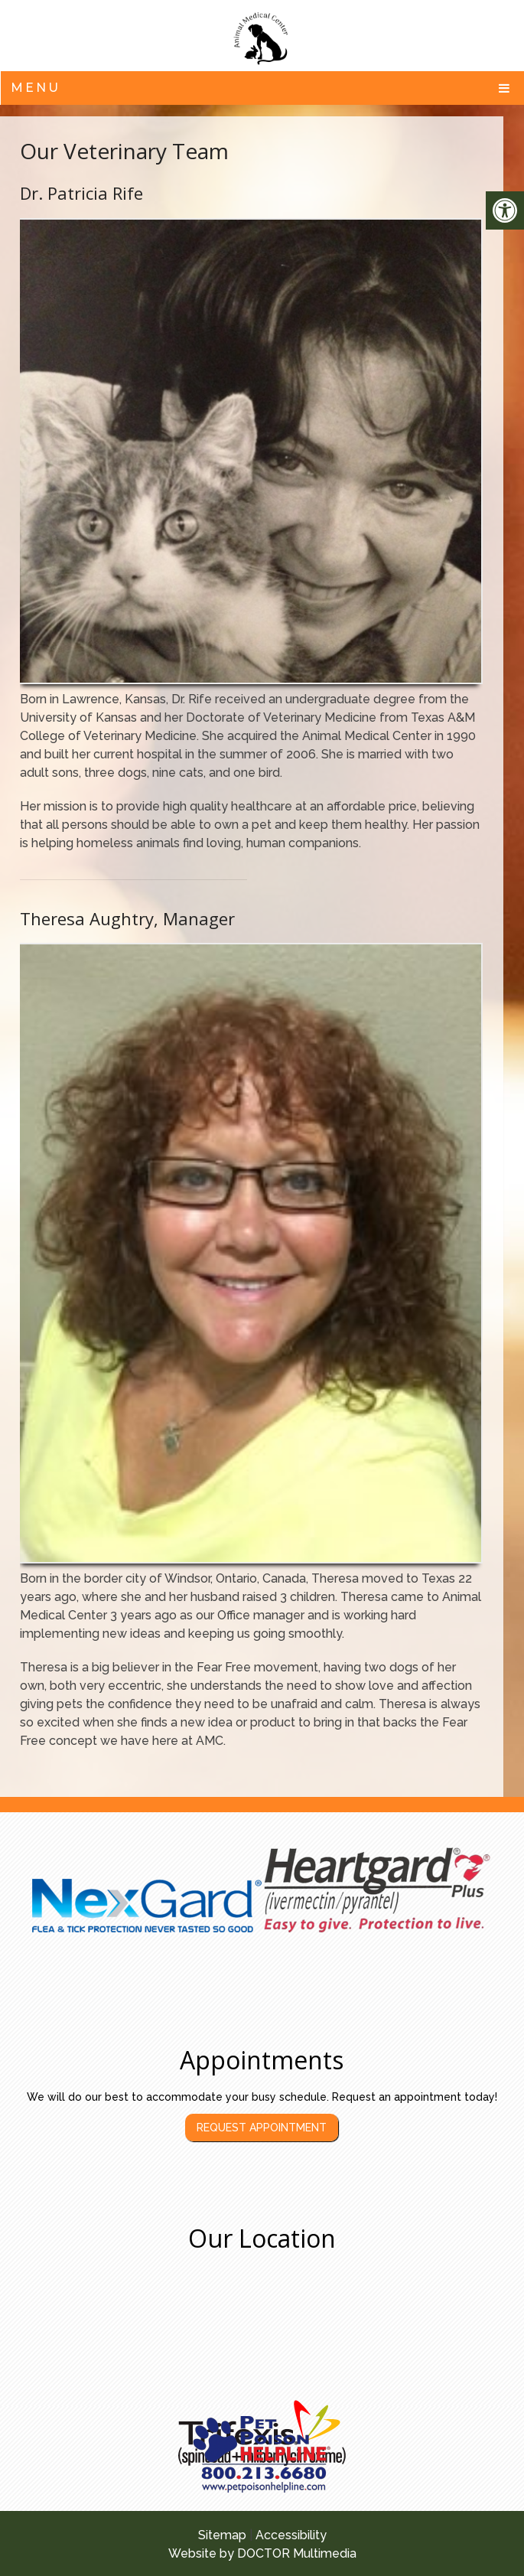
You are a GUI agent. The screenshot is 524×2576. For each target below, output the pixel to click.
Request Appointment (262, 2127)
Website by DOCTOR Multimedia (262, 2553)
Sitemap (222, 2535)
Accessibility (291, 2535)
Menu (36, 87)
